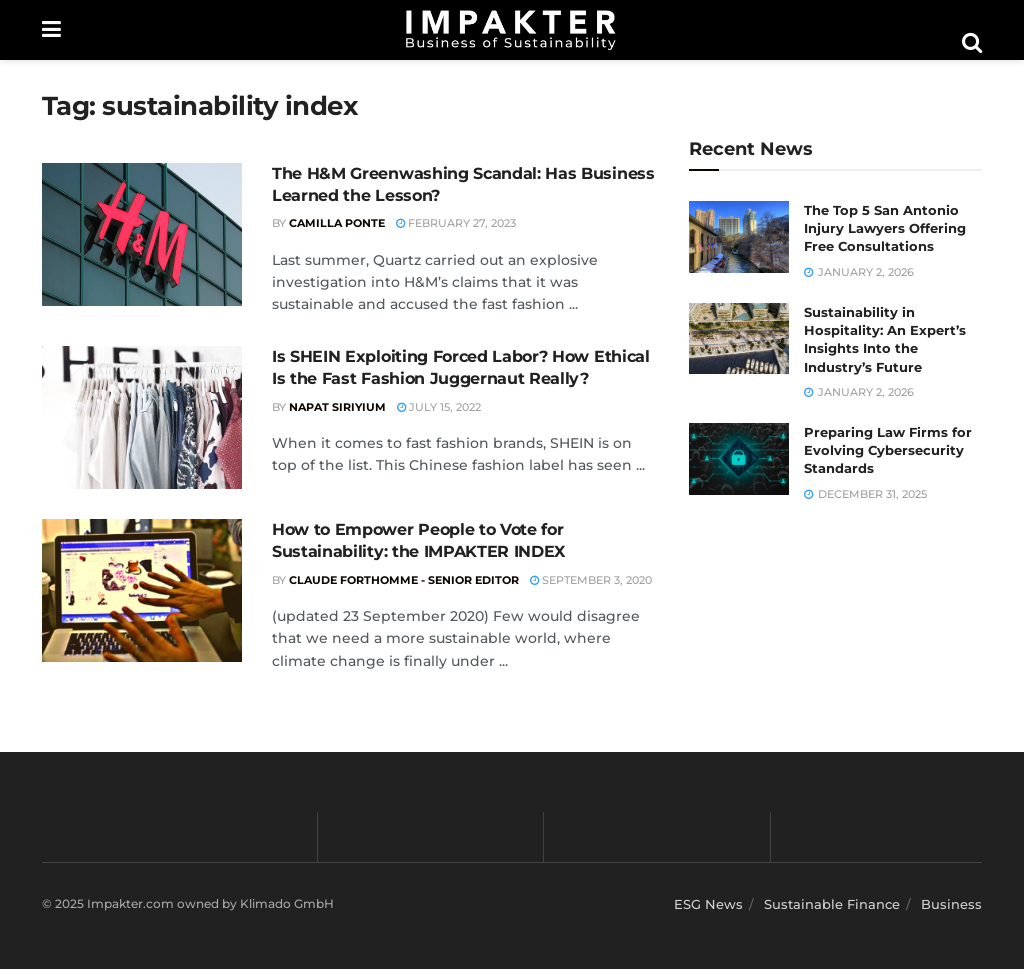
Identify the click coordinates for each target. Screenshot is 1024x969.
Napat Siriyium (337, 407)
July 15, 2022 (439, 407)
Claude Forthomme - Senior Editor (404, 580)
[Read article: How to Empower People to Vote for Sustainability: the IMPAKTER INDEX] (142, 590)
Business (951, 904)
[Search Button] (972, 43)
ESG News (708, 904)
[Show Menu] (51, 30)
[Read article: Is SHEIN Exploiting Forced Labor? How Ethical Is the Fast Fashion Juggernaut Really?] (142, 417)
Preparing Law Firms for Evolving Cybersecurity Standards (888, 450)
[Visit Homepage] (511, 30)
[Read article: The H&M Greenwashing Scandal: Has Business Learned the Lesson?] (142, 234)
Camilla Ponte (337, 223)
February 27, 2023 (456, 223)
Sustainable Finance (832, 904)
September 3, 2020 (591, 580)
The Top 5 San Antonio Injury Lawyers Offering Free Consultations (885, 228)
